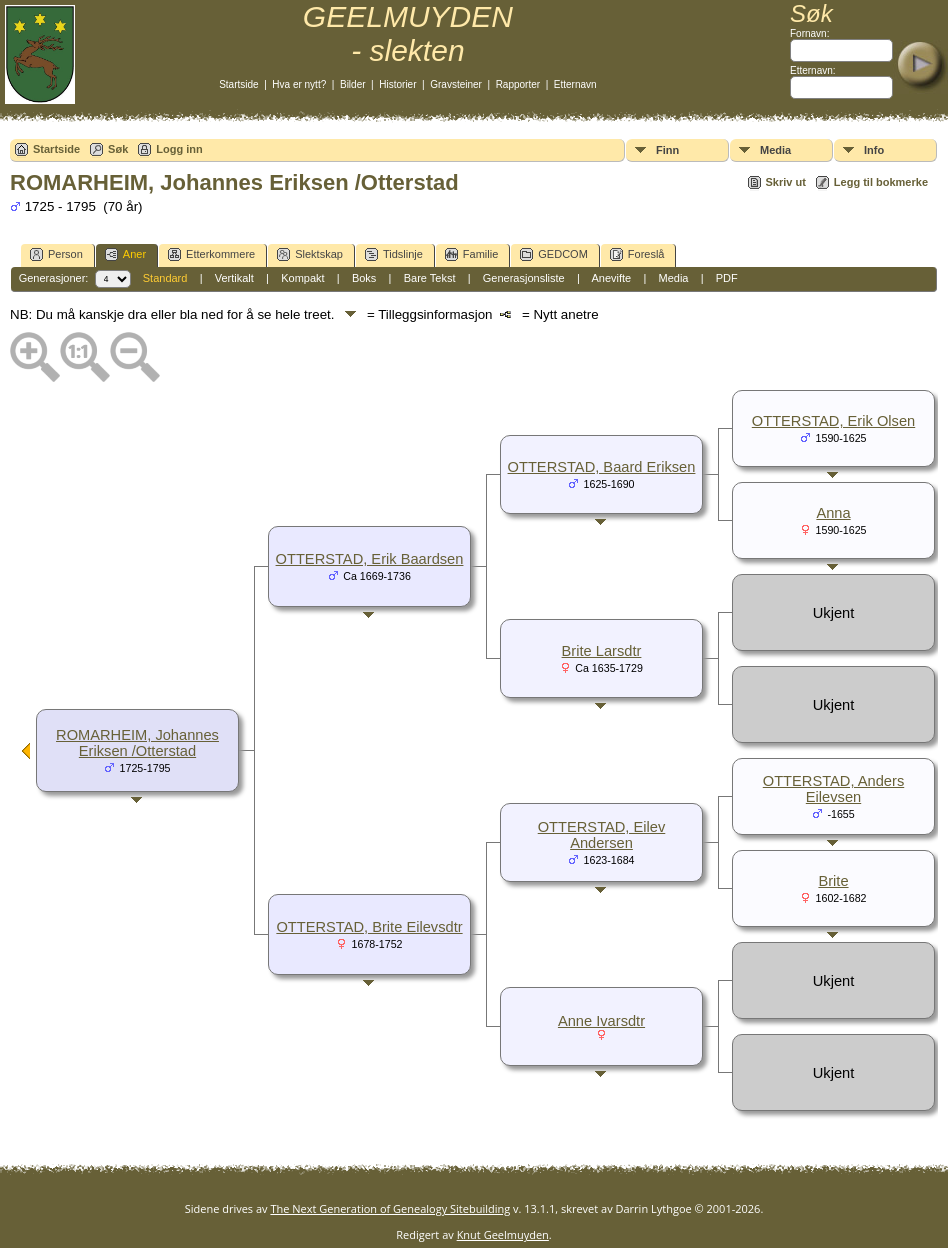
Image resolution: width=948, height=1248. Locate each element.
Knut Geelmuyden (503, 1234)
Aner (125, 254)
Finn (667, 150)
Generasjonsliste (524, 278)
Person (56, 254)
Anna (833, 513)
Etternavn (575, 84)
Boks (364, 278)
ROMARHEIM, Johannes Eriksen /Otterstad (137, 743)
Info (874, 150)
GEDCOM (554, 254)
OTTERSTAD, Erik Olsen (833, 421)
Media (775, 150)
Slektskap (310, 254)
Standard (165, 278)
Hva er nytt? (299, 84)
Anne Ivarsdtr (601, 1021)
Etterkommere (211, 254)
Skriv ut (786, 182)
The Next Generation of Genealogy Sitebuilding (390, 1208)
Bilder (353, 84)
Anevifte (611, 278)
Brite (833, 881)
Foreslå (637, 254)
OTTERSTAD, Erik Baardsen (370, 559)
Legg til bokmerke (881, 182)
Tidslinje (394, 254)
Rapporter (518, 84)
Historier (397, 84)
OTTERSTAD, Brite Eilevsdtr (369, 927)
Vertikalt (234, 278)
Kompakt (302, 278)
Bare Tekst (430, 278)
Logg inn (179, 149)
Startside (238, 84)
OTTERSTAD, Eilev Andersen (602, 835)
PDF (727, 278)
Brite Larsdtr (602, 651)
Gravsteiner (456, 84)
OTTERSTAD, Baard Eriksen (602, 467)
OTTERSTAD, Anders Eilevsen (833, 789)
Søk (118, 149)
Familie (471, 254)
